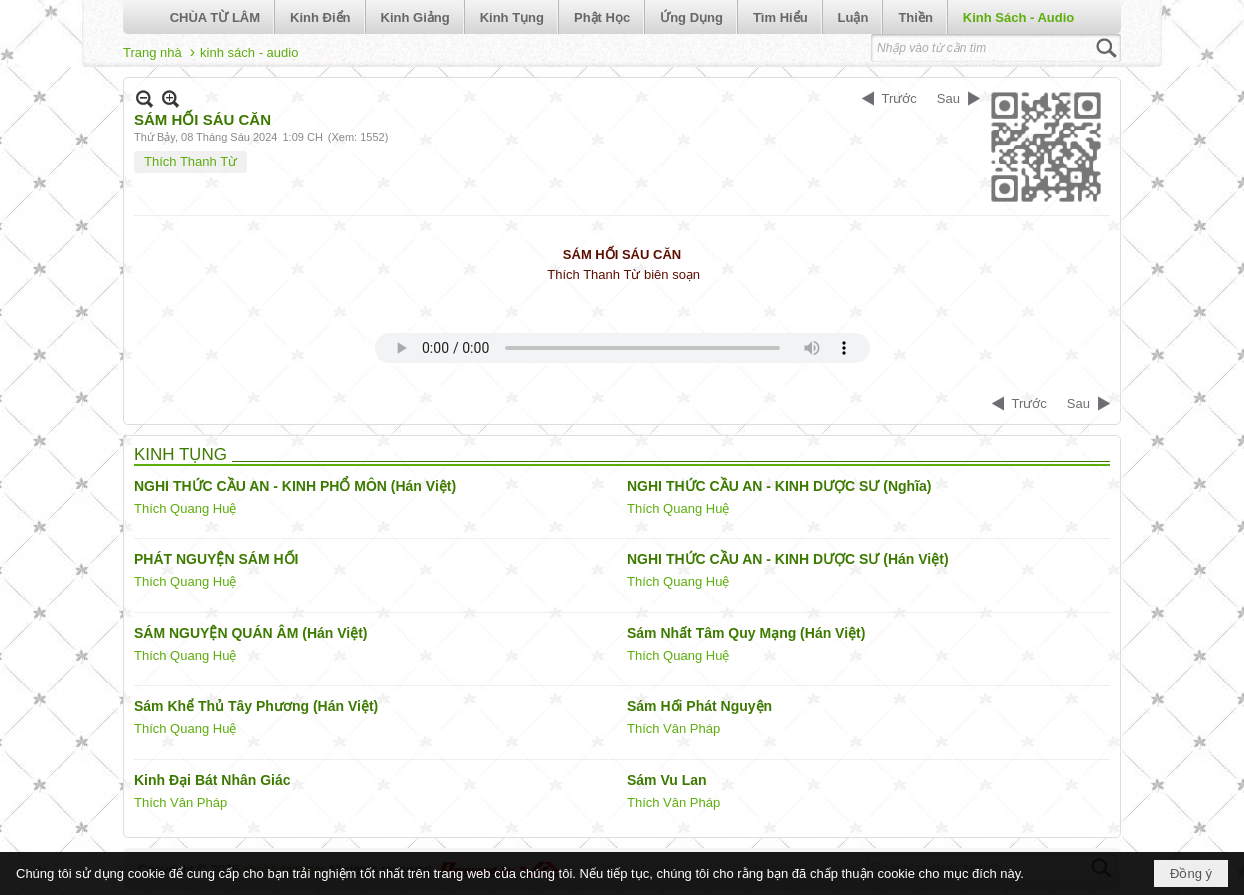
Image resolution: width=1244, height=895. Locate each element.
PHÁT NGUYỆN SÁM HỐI (216, 559)
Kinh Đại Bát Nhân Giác (212, 780)
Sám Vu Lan (667, 780)
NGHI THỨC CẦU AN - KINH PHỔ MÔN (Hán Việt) (295, 486)
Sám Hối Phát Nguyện (699, 706)
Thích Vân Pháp (673, 728)
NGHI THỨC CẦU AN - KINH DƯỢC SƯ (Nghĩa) (779, 486)
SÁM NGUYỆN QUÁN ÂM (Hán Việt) (251, 633)
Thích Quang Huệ (185, 508)
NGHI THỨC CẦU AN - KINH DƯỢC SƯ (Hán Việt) (788, 559)
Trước (899, 98)
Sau (948, 98)
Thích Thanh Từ (190, 161)
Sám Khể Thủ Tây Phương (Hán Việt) (256, 706)
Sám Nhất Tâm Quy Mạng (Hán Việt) (746, 633)
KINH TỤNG (180, 454)
